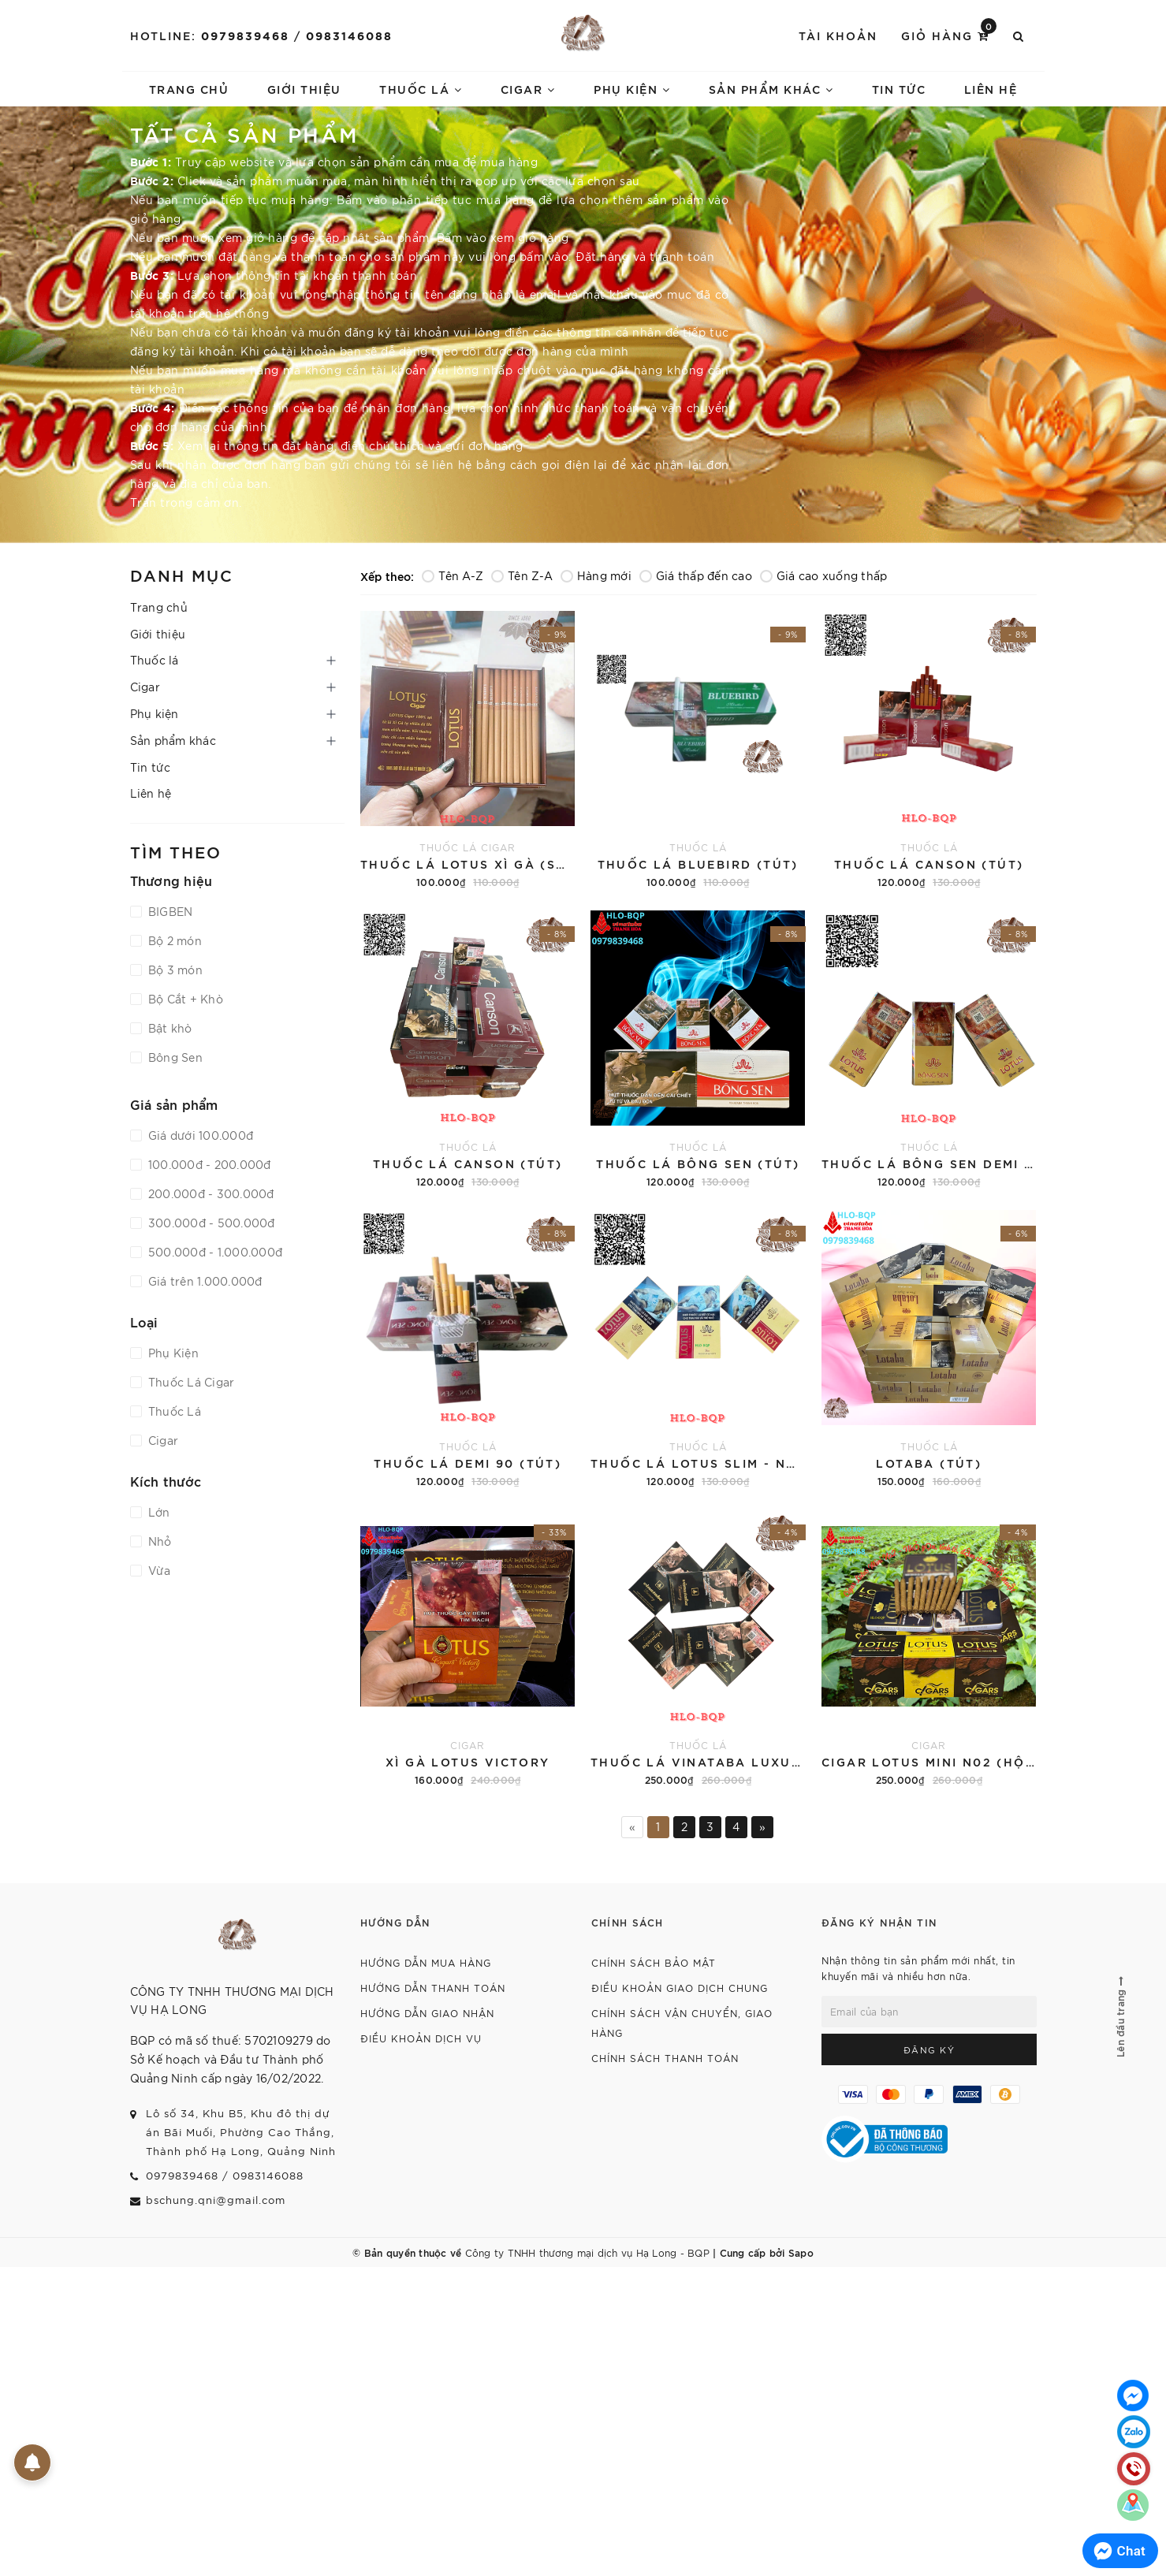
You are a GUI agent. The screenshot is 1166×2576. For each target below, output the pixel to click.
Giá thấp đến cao (695, 575)
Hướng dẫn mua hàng (425, 1962)
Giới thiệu (304, 88)
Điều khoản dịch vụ (421, 2038)
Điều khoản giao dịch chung (679, 1987)
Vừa (158, 1570)
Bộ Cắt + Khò (184, 999)
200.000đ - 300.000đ (209, 1193)
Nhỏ (158, 1541)
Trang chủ (189, 88)
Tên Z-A (522, 575)
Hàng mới (596, 575)
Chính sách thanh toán (665, 2058)
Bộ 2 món (173, 940)
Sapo (801, 2252)
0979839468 (245, 35)
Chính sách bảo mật (653, 1962)
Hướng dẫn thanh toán (432, 1987)
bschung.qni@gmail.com (215, 2199)
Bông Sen (174, 1057)
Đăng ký (929, 2049)
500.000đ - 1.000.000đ (214, 1252)
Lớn (157, 1512)
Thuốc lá (420, 88)
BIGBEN (169, 911)
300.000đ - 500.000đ (210, 1222)
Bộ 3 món (174, 969)
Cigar (528, 88)
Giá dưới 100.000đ (199, 1135)
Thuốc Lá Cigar (190, 1382)
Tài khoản (838, 35)
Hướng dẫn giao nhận (427, 2013)
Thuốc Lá (173, 1411)
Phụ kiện (632, 88)
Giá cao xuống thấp (824, 575)
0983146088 (349, 35)
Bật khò (168, 1028)
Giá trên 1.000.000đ (204, 1281)
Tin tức (899, 88)
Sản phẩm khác (771, 88)
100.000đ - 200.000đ (208, 1164)
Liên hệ (991, 88)
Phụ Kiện (172, 1353)
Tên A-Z (452, 575)
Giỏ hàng (949, 34)
